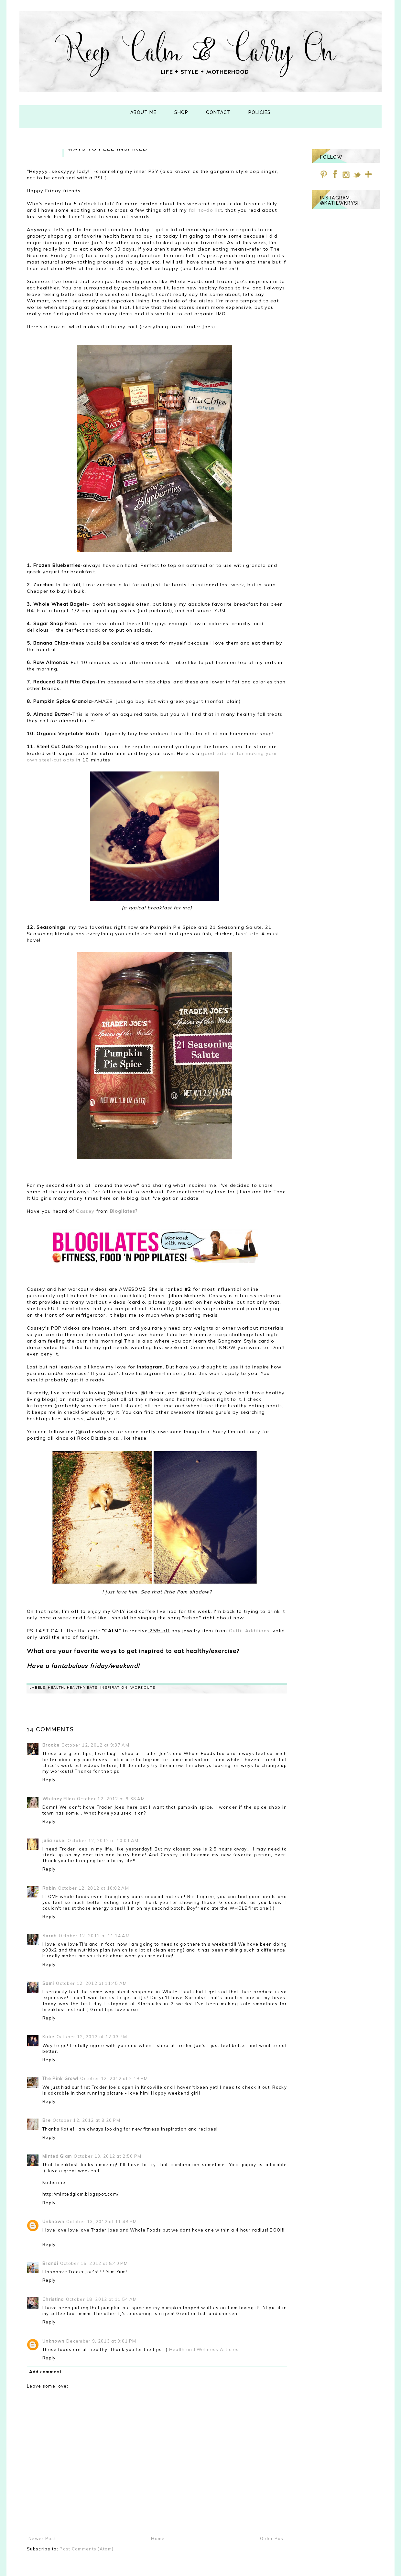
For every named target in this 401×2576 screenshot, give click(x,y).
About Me (143, 112)
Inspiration (113, 1687)
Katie (48, 2036)
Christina (53, 2299)
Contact (218, 112)
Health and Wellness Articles (204, 2349)
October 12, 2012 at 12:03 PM (92, 2036)
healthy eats (82, 1687)
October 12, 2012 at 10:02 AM (93, 1888)
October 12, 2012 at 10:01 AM (103, 1840)
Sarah (49, 1935)
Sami (48, 1983)
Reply (49, 1779)
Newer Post (42, 2538)
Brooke (51, 1745)
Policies (259, 112)
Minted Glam (57, 2156)
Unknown (53, 2221)
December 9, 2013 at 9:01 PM (101, 2341)
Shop (181, 112)
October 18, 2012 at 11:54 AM (101, 2299)
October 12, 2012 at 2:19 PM (114, 2078)
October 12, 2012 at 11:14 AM (94, 1935)
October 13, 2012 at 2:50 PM (107, 2156)
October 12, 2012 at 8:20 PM (86, 2120)
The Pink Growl (60, 2078)
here (76, 255)
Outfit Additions (249, 1631)
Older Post (272, 2538)
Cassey (86, 1211)
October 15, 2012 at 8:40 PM (94, 2263)
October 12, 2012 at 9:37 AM (95, 1745)
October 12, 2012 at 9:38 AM (111, 1798)
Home (158, 2538)
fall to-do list (205, 210)
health (56, 1687)
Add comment (45, 2371)
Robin (49, 1888)
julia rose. (54, 1840)
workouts (142, 1687)
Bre (46, 2120)
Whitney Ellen (58, 1798)
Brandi (50, 2263)
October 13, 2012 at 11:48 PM (101, 2221)
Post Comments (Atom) (87, 2548)
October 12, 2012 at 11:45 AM (91, 1983)
